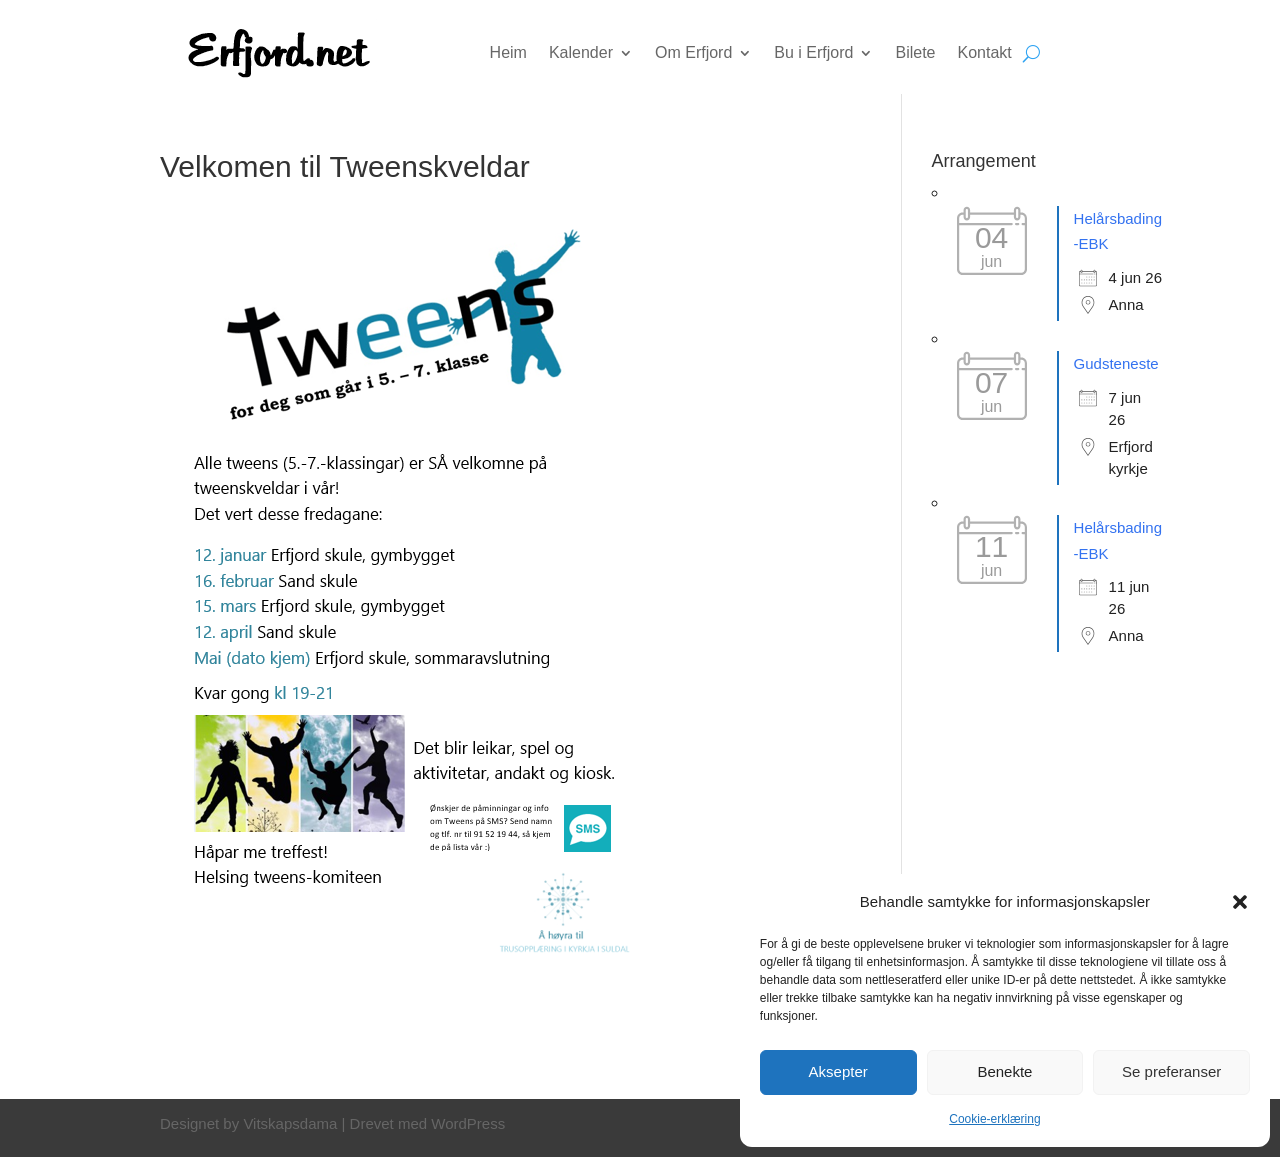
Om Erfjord (693, 53)
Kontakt (985, 53)
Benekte (1004, 1071)
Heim (508, 53)
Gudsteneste (1116, 363)
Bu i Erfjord (813, 53)
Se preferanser (1171, 1071)
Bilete (915, 53)
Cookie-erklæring (994, 1119)
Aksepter (838, 1071)
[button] (1240, 902)
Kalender (581, 53)
